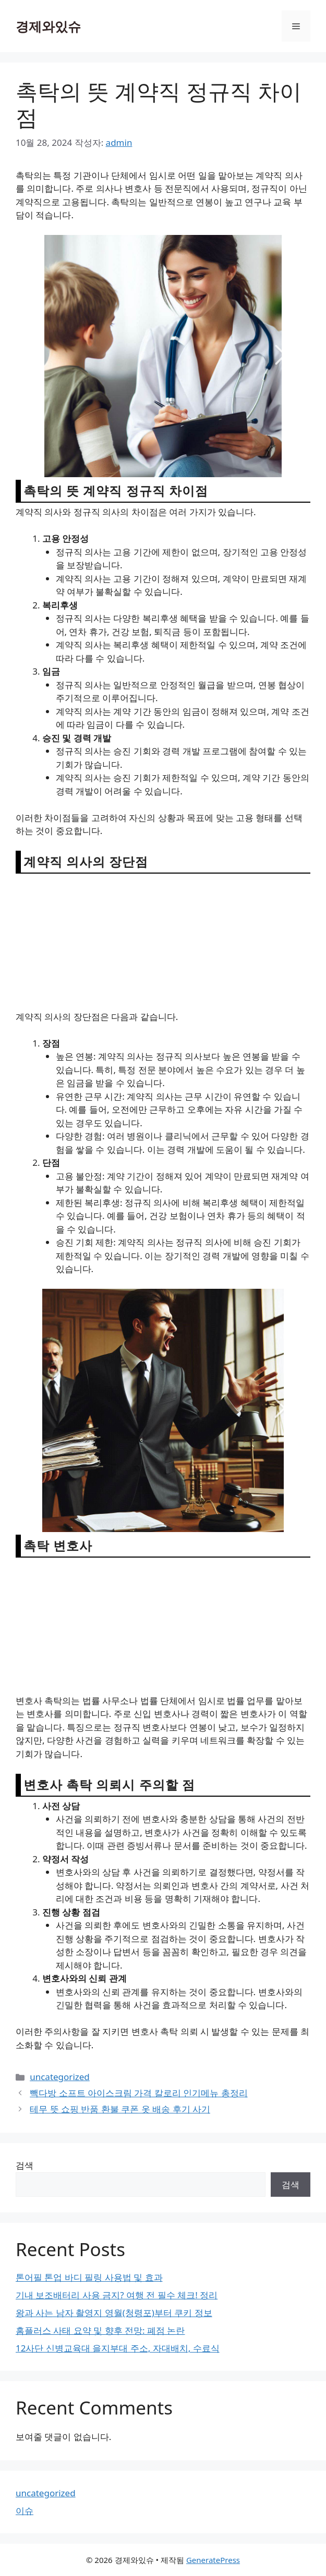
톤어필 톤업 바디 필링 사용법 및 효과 (89, 2277)
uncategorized (60, 2077)
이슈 (24, 2511)
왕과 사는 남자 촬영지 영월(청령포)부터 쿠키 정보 (114, 2313)
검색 (24, 2165)
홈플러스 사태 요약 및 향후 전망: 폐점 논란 (100, 2330)
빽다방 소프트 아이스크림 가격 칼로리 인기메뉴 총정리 (139, 2093)
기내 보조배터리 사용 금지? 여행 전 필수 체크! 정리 (117, 2295)
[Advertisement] (163, 941)
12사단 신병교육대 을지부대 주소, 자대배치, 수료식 (118, 2348)
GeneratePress (213, 2560)
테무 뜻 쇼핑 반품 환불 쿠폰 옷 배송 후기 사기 (120, 2109)
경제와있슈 (48, 26)
